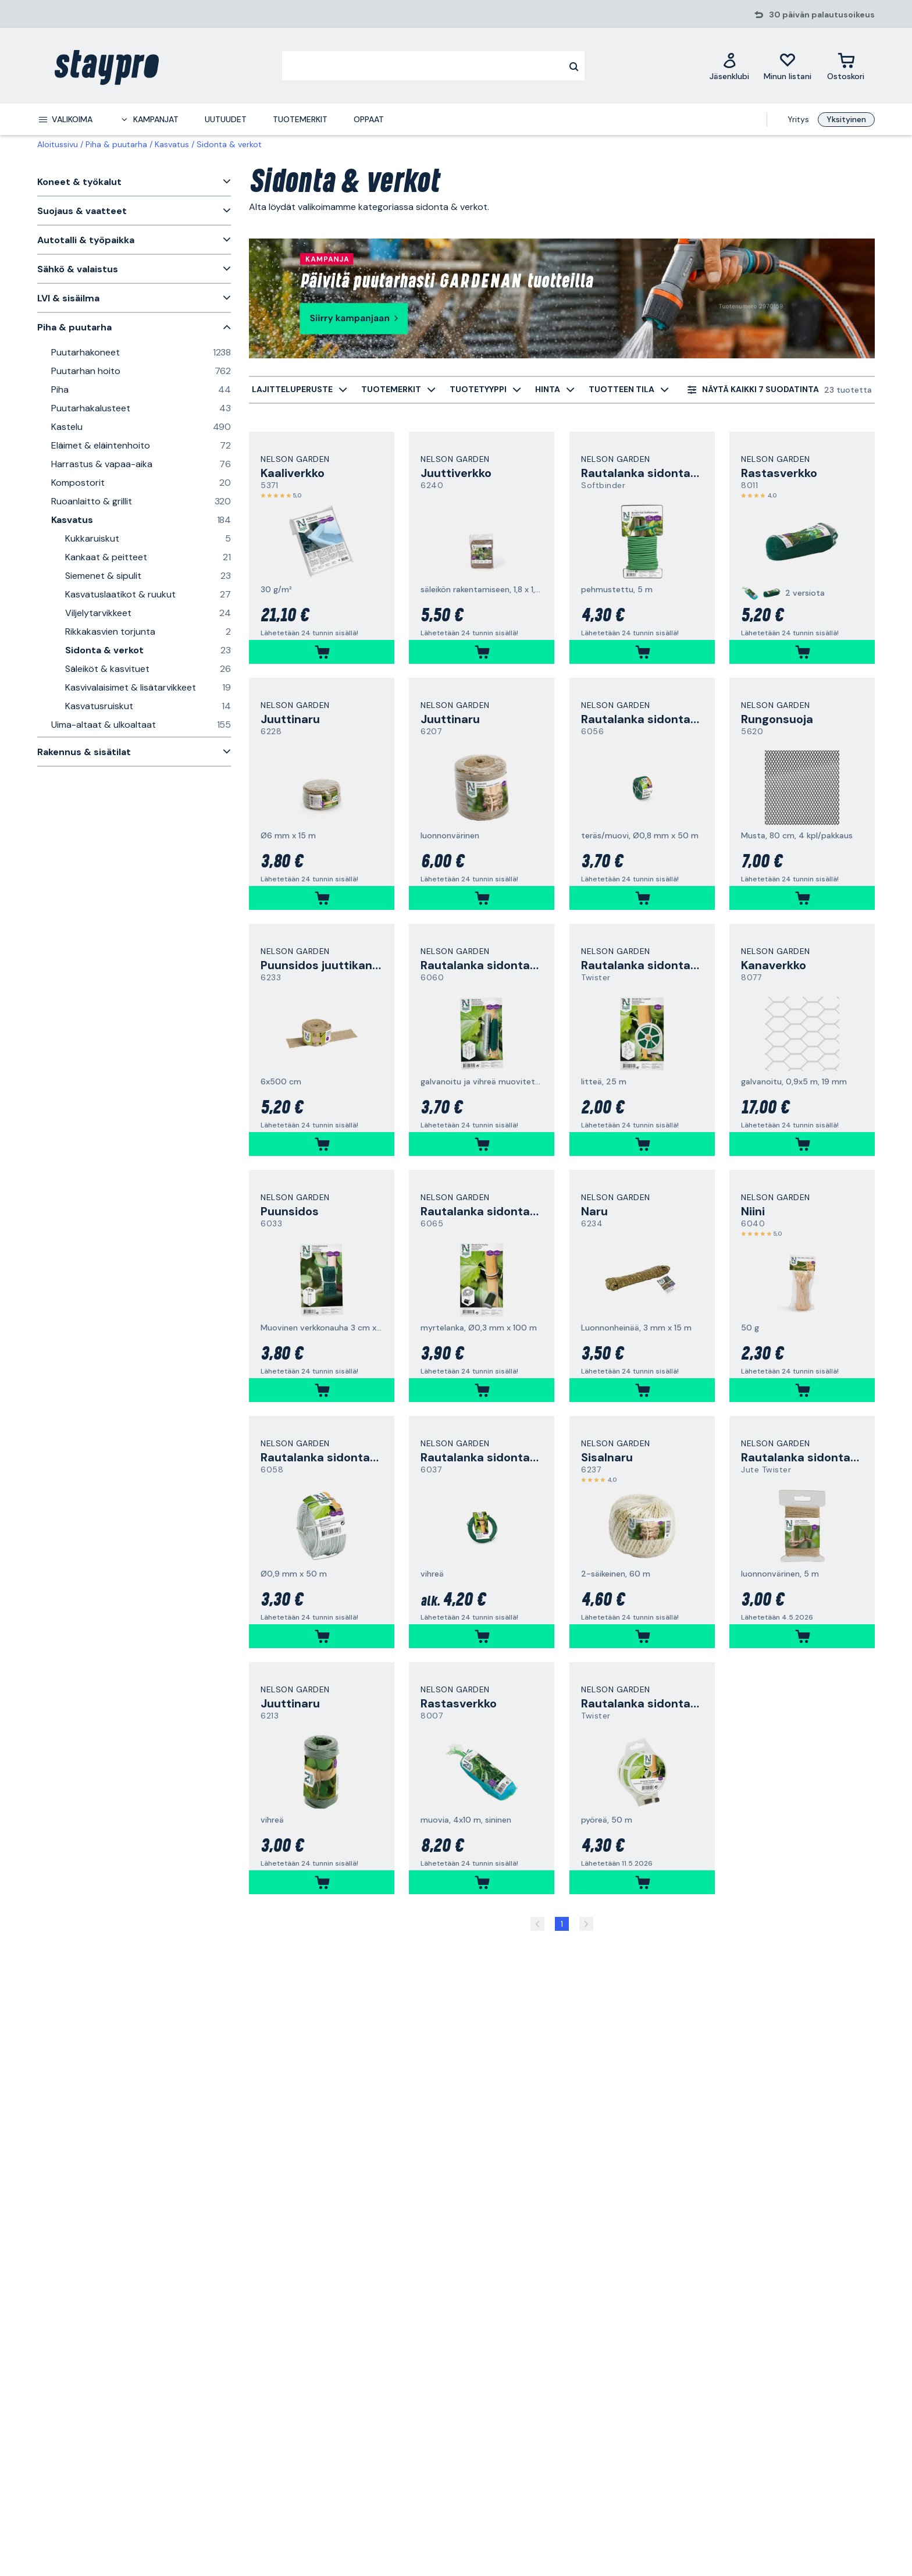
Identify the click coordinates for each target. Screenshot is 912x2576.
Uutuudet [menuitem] (226, 119)
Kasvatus (172, 144)
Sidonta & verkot (229, 144)
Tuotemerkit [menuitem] (300, 119)
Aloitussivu (57, 144)
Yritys (798, 119)
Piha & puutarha (116, 144)
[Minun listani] (787, 66)
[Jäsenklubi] (729, 66)
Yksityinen (846, 119)
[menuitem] (64, 119)
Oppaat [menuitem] (369, 119)
